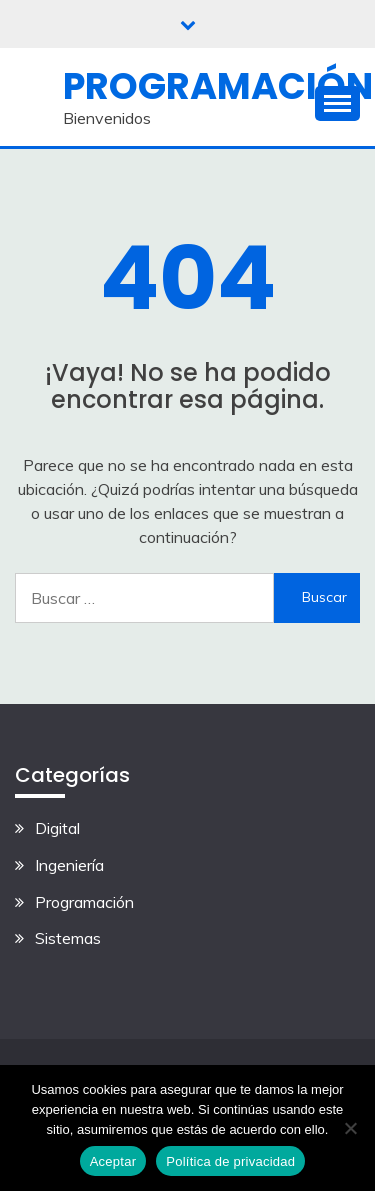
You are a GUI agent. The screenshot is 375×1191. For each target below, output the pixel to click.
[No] (350, 1128)
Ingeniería (69, 865)
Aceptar (113, 1161)
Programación (218, 86)
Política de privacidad (230, 1161)
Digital (57, 828)
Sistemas (68, 938)
